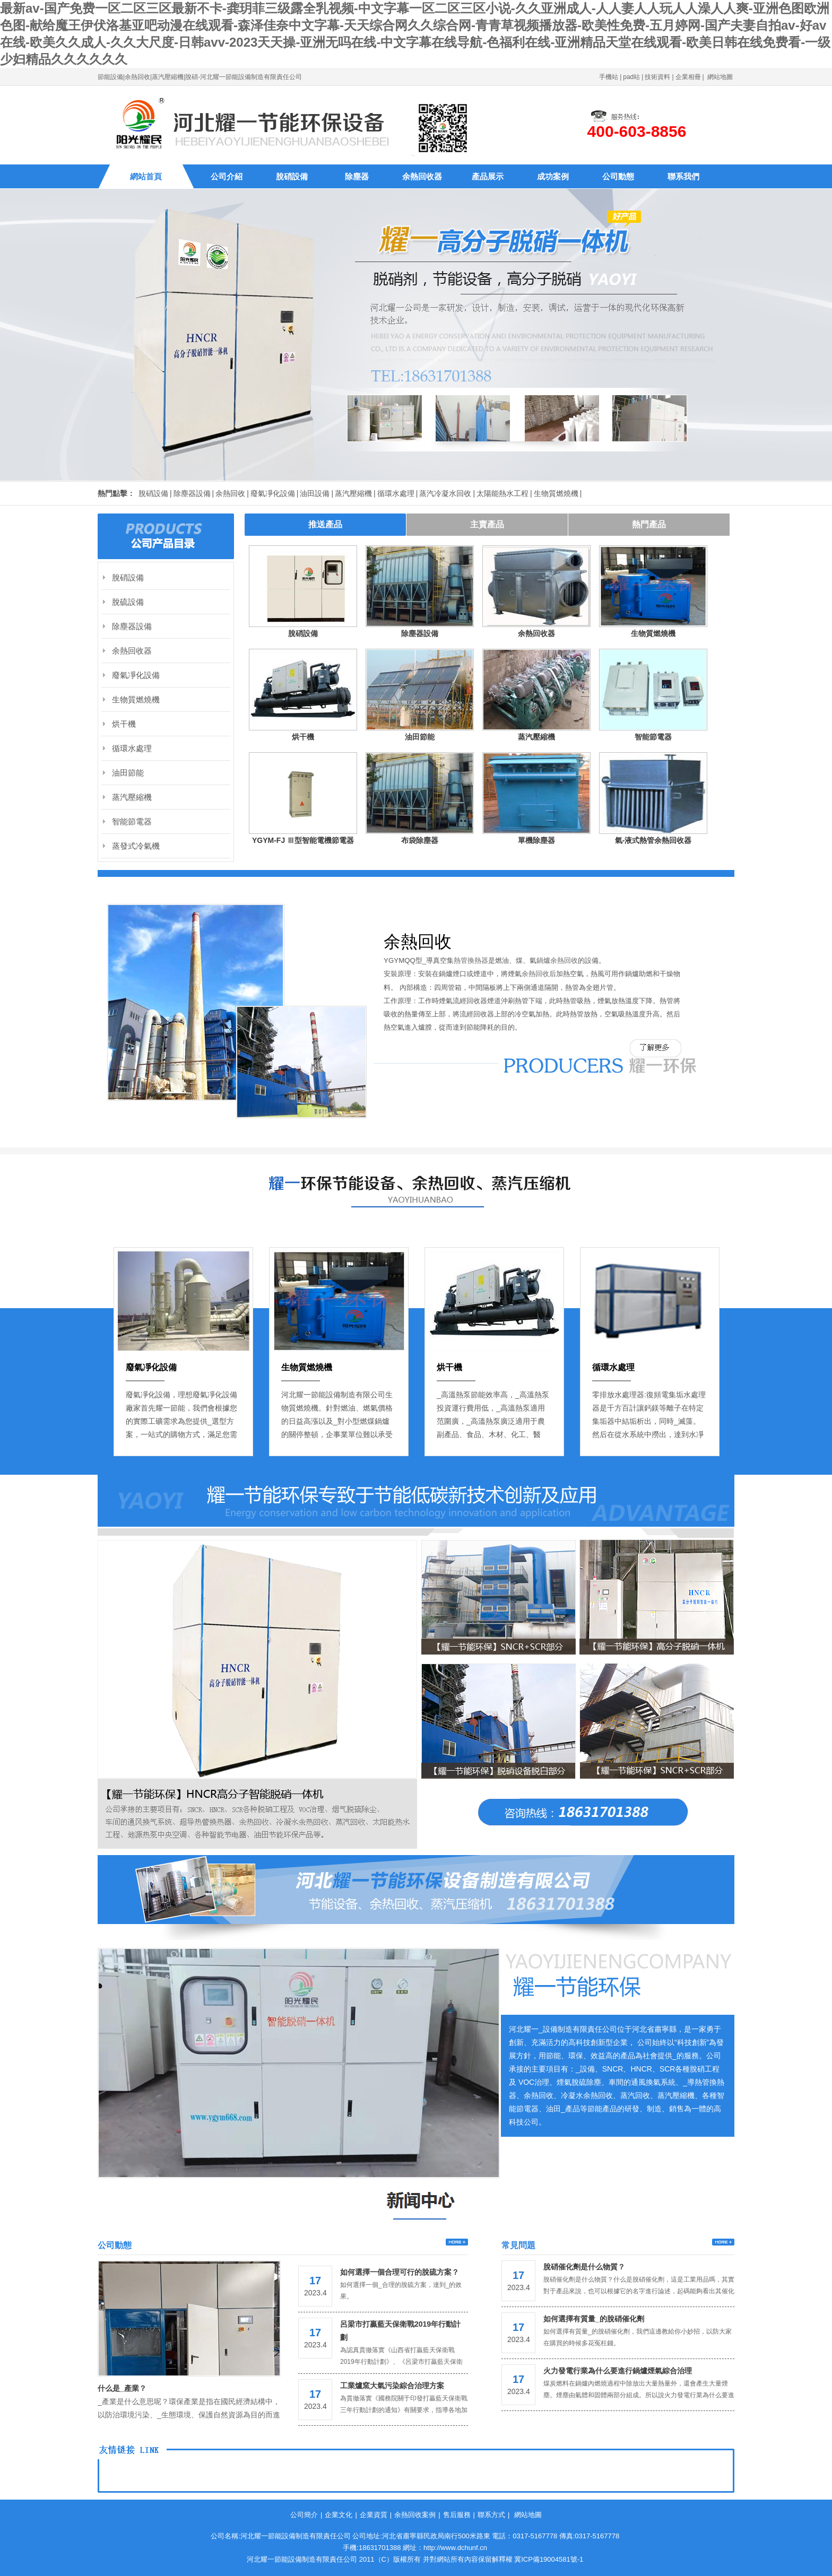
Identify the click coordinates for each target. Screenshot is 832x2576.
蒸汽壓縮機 (353, 493)
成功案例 (553, 176)
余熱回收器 (422, 176)
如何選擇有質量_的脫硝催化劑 (593, 2318)
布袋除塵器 (419, 840)
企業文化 (338, 2515)
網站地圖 (720, 77)
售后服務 (457, 2515)
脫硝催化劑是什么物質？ (584, 2266)
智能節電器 (653, 737)
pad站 (631, 77)
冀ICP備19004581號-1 (548, 2559)
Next (421, 1223)
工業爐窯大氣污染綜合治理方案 (392, 2385)
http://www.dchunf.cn (455, 2548)
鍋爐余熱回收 (557, 960)
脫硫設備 (128, 601)
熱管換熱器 (471, 960)
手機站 (608, 77)
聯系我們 (683, 176)
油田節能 (420, 737)
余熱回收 (230, 493)
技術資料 (657, 77)
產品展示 (488, 176)
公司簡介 (304, 2515)
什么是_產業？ (122, 2388)
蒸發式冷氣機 (136, 845)
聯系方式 (491, 2515)
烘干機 (303, 737)
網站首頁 (146, 176)
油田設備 (315, 493)
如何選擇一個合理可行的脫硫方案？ (399, 2272)
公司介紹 (226, 176)
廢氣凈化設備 (272, 493)
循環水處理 (395, 493)
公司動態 (618, 176)
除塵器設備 (192, 493)
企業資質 (373, 2515)
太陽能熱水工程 (502, 493)
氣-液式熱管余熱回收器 (653, 840)
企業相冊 (688, 77)
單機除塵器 (536, 840)
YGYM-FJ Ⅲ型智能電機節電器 (303, 840)
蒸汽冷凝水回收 (445, 493)
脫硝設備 (292, 176)
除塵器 (357, 176)
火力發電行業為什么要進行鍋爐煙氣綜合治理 (617, 2370)
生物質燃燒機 (556, 493)
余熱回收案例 (415, 2515)
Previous (410, 1223)
